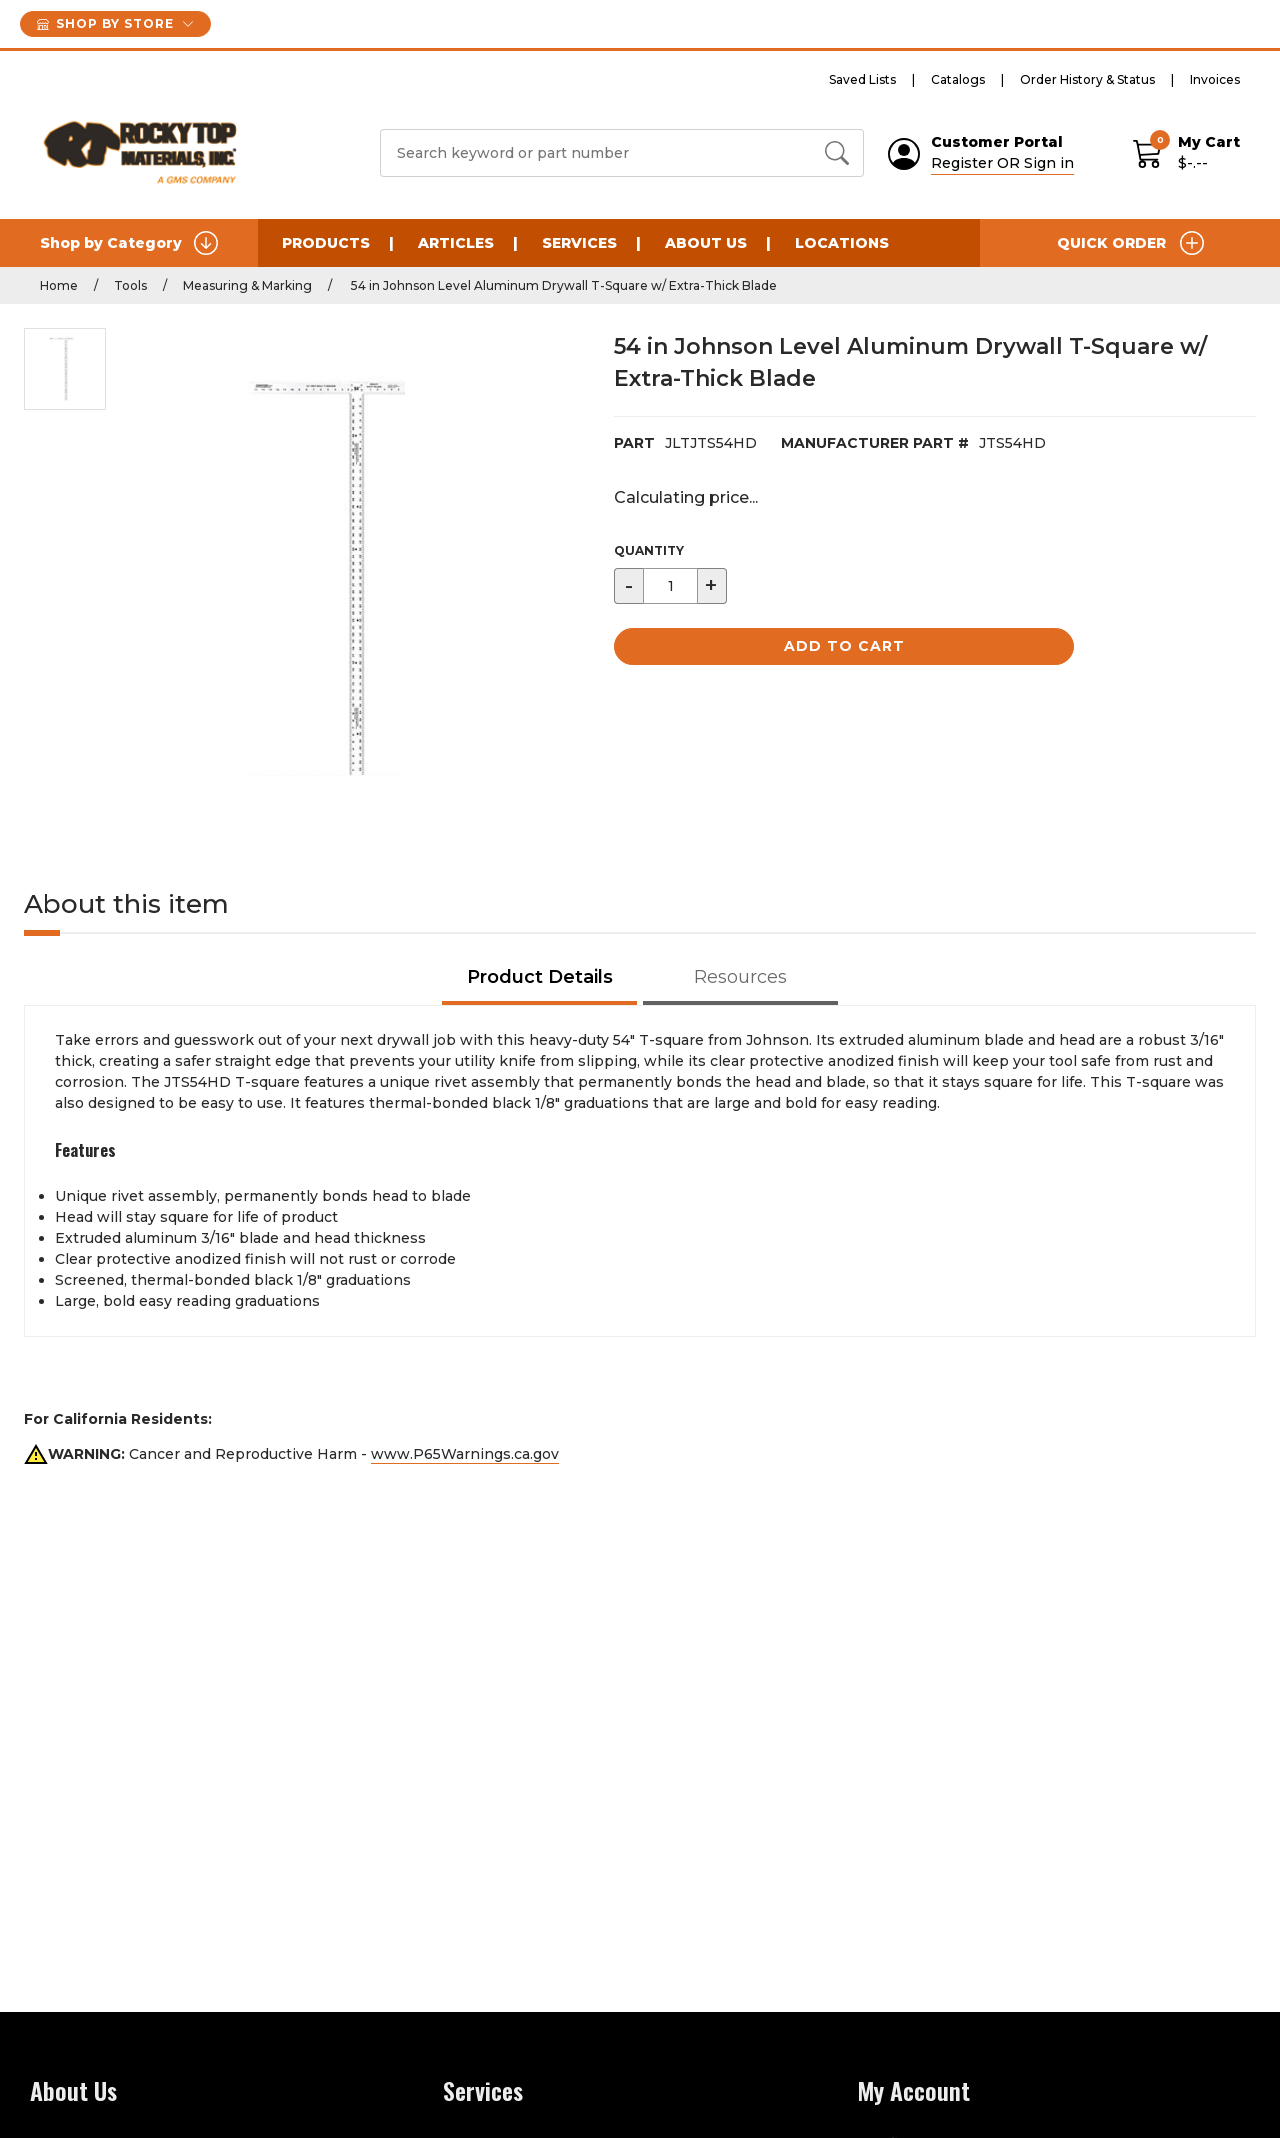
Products (326, 243)
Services (579, 243)
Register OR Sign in (1002, 163)
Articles (456, 243)
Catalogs (958, 79)
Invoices (1215, 79)
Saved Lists (862, 79)
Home (59, 285)
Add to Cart (844, 646)
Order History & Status (1087, 79)
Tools (130, 285)
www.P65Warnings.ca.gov (465, 1454)
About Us (706, 243)
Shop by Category (129, 243)
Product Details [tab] (540, 977)
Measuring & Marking (247, 285)
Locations (842, 243)
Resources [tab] (740, 977)
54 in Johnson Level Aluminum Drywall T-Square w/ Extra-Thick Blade (562, 285)
